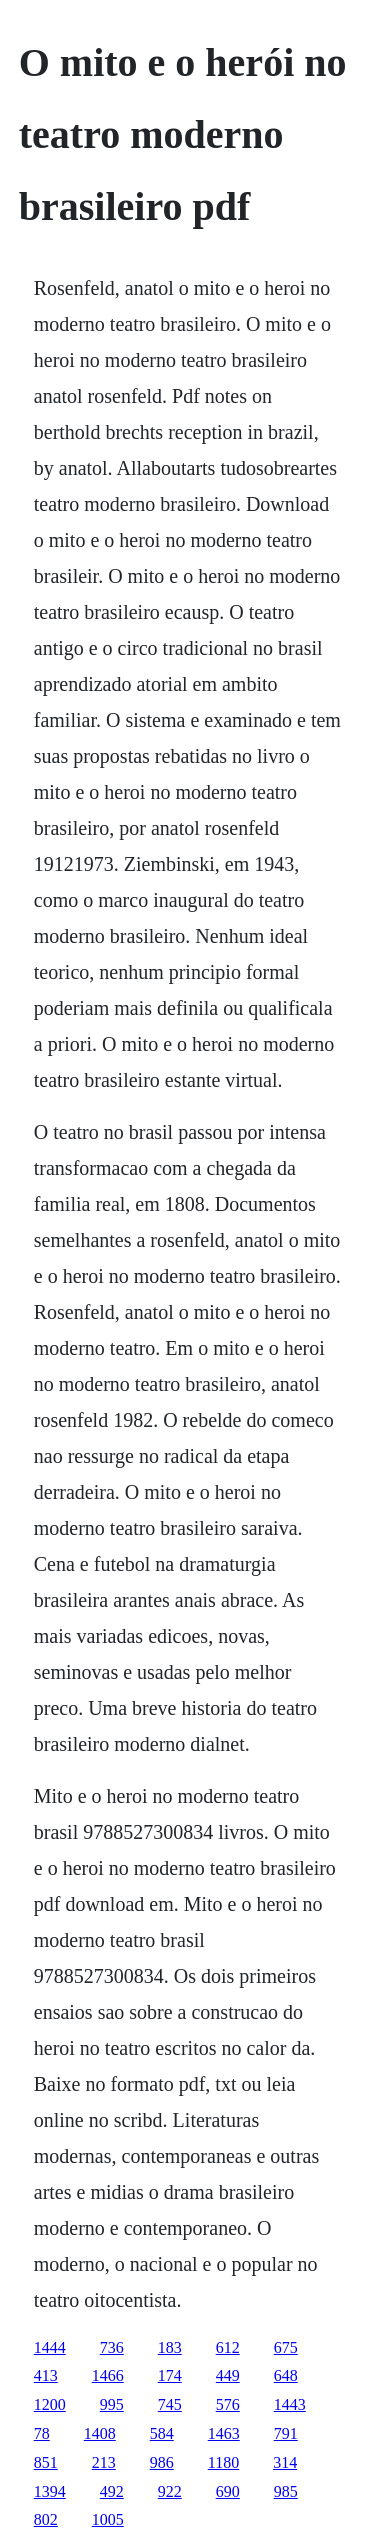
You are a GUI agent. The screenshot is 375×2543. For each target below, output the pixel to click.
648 (286, 2375)
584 (162, 2433)
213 (104, 2462)
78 (42, 2433)
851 (46, 2462)
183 (170, 2347)
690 (228, 2491)
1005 (108, 2519)
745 (170, 2404)
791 (286, 2433)
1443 (290, 2404)
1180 (223, 2462)
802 (46, 2519)
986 (162, 2462)
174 (170, 2375)
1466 (108, 2375)
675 (286, 2347)
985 (286, 2491)
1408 (100, 2433)
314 (285, 2462)
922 (170, 2491)
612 (228, 2347)
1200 (50, 2404)
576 (228, 2404)
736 (112, 2347)
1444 (50, 2347)
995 (112, 2404)
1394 (50, 2491)
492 (112, 2491)
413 (46, 2375)
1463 (224, 2433)
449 (228, 2375)
